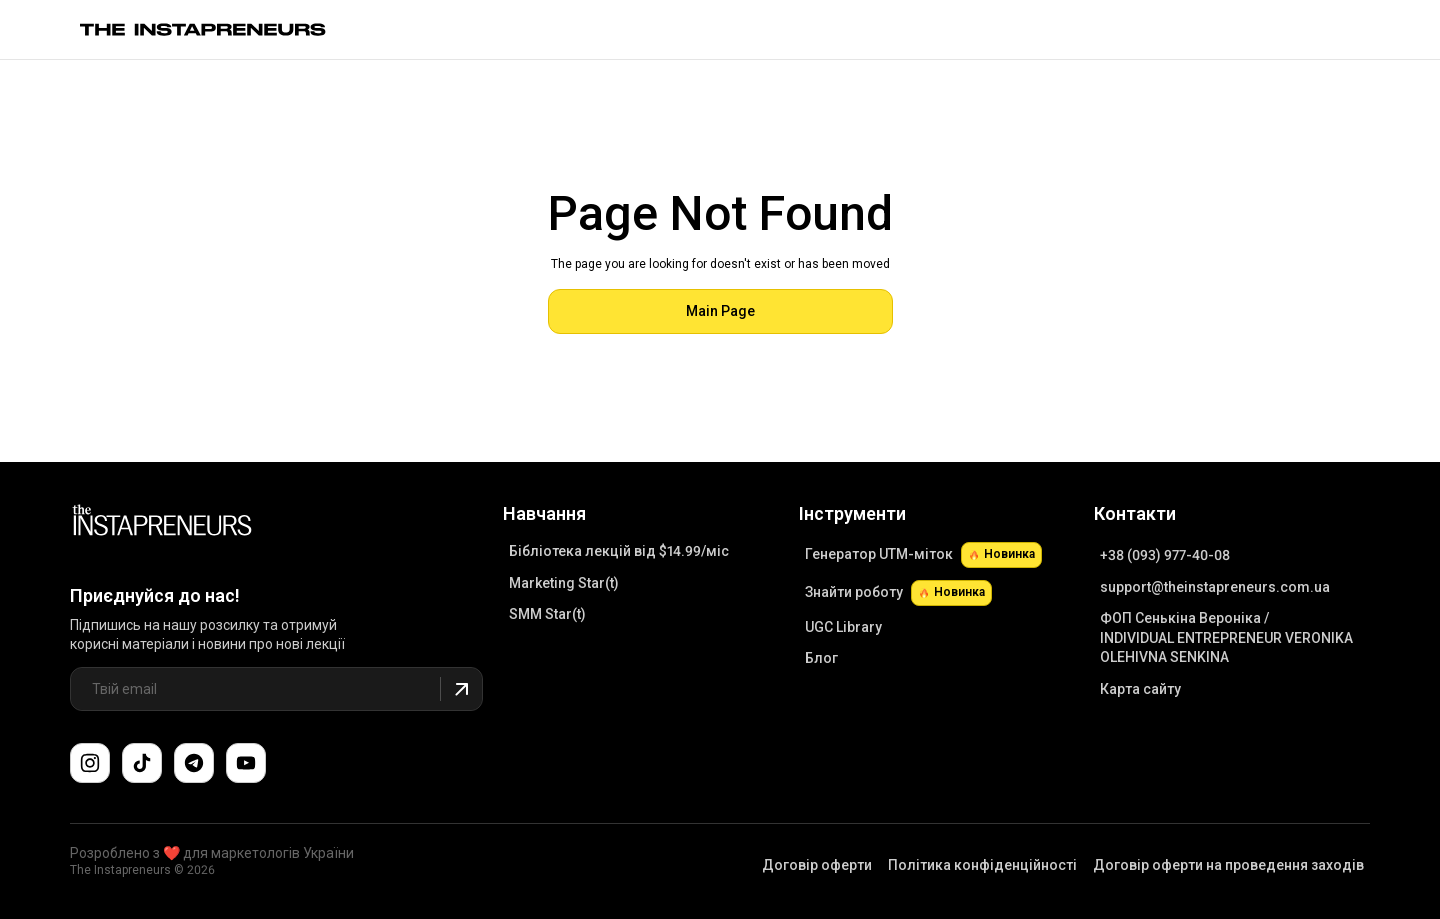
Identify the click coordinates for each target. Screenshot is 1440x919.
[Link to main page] (203, 30)
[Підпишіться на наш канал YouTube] (246, 763)
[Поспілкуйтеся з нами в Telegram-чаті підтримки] (194, 763)
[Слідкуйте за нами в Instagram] (90, 763)
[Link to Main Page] (162, 523)
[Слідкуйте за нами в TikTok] (142, 763)
